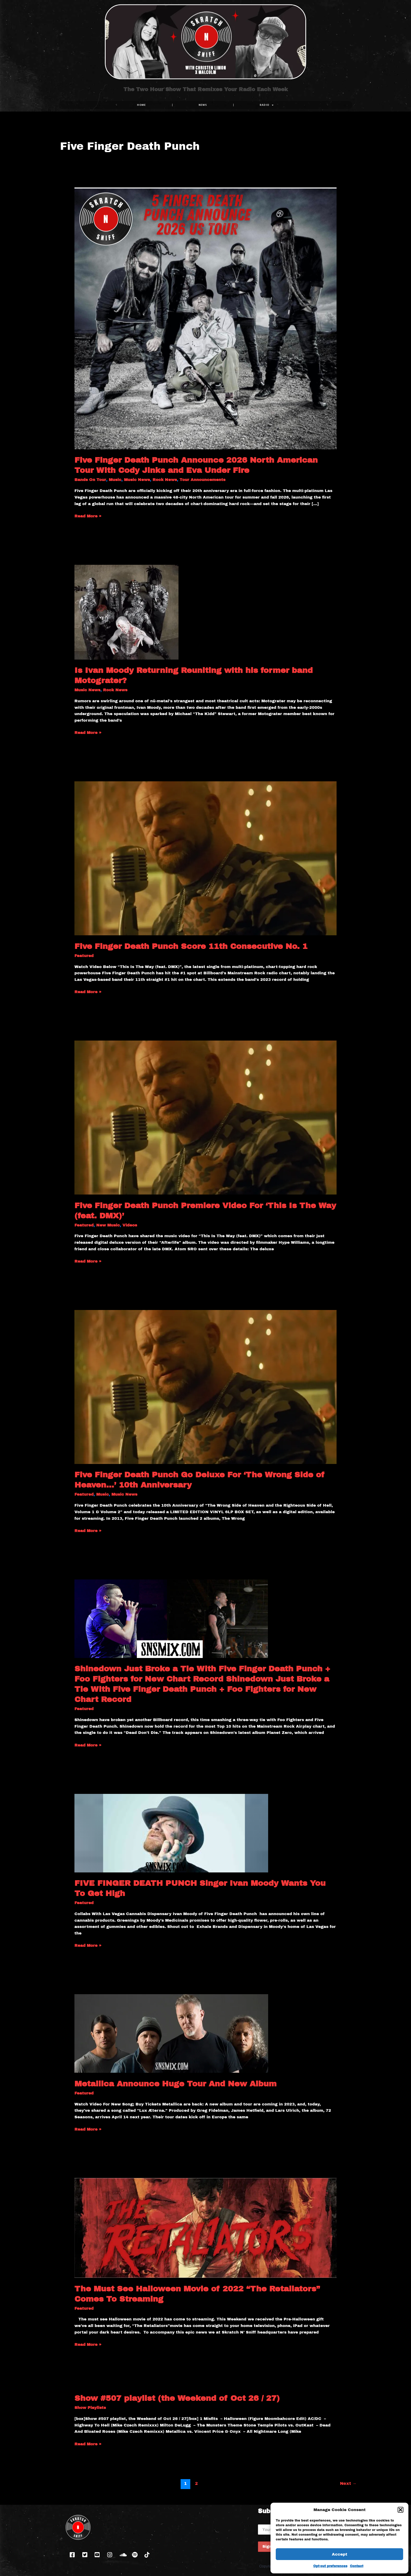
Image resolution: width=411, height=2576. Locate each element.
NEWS (203, 105)
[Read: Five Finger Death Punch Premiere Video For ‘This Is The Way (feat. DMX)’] (205, 1117)
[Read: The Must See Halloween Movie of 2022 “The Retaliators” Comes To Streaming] (205, 2228)
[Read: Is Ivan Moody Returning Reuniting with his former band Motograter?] (126, 612)
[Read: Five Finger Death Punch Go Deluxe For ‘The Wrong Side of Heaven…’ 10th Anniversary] (205, 1387)
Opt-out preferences (330, 2566)
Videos (129, 1225)
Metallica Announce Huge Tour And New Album (175, 2084)
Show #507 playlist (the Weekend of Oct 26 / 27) (177, 2398)
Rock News (165, 480)
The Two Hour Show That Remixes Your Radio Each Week (205, 93)
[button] (400, 2509)
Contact (356, 2566)
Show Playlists (90, 2408)
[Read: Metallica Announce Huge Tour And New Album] (171, 2033)
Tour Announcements (202, 480)
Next (348, 2483)
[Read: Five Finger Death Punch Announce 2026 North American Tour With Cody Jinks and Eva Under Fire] (205, 318)
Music (115, 480)
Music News (137, 480)
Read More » (87, 515)
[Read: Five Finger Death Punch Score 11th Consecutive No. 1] (205, 858)
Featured (84, 956)
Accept (339, 2554)
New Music (108, 1225)
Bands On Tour (90, 480)
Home (141, 105)
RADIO (267, 105)
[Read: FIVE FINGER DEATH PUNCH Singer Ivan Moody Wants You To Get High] (171, 1833)
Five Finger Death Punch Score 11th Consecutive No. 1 (190, 946)
